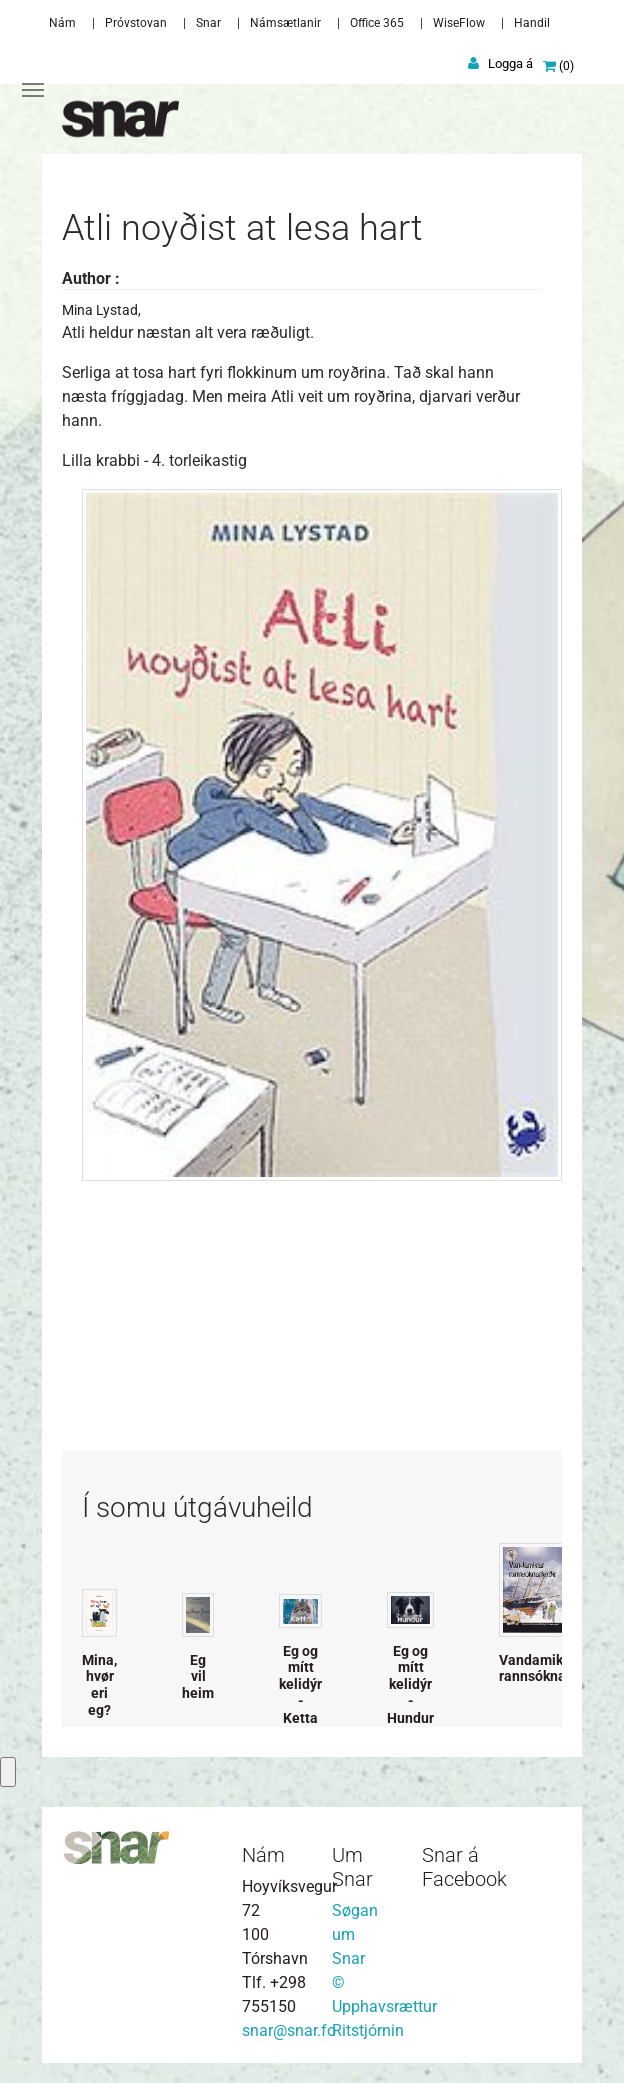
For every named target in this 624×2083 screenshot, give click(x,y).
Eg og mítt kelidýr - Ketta (300, 1684)
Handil (532, 23)
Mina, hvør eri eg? (99, 1685)
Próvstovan (136, 23)
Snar (208, 23)
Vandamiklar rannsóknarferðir (552, 1668)
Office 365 (377, 23)
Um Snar (352, 1867)
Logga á (510, 63)
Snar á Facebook (464, 1867)
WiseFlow (459, 23)
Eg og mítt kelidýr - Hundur (410, 1684)
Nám (62, 23)
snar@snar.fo (289, 2030)
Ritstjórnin (368, 2030)
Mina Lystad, (101, 310)
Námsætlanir (285, 23)
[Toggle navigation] (33, 90)
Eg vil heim (198, 1677)
